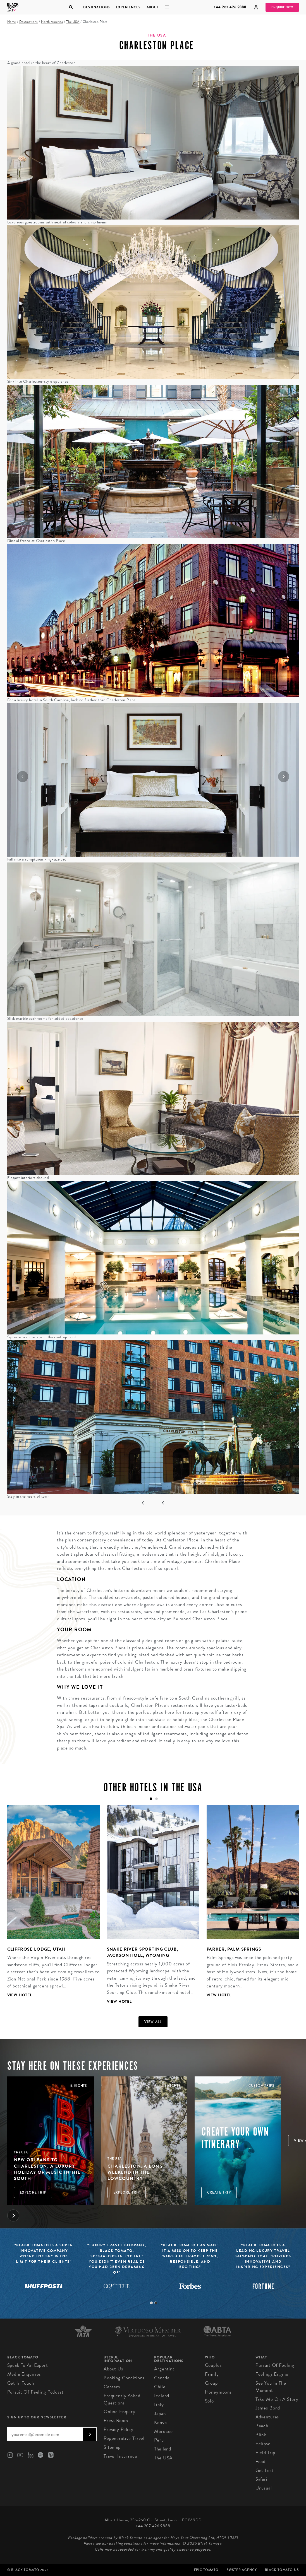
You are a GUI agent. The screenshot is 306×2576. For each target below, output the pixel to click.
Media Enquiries (24, 2374)
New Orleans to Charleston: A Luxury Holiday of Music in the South (47, 2169)
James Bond (267, 2407)
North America (52, 22)
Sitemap (112, 2447)
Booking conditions (124, 2377)
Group (211, 2383)
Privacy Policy (118, 2429)
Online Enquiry (119, 2411)
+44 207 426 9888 (230, 7)
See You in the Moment (270, 2387)
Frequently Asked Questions (122, 2399)
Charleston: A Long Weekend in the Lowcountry (135, 2172)
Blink (260, 2434)
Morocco (163, 2431)
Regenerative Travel (124, 2438)
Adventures (267, 2416)
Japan (160, 2413)
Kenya (160, 2422)
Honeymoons (218, 2392)
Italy (159, 2404)
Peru (159, 2440)
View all (153, 2021)
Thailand (162, 2448)
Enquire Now (282, 7)
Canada (161, 2377)
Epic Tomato (206, 2569)
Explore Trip (33, 2192)
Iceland (161, 2395)
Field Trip (265, 2452)
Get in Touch (20, 2383)
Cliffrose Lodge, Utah (36, 1949)
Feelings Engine (271, 2374)
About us (113, 2368)
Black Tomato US (282, 2569)
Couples (213, 2365)
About (153, 7)
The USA (72, 22)
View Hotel (19, 1995)
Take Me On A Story (276, 2399)
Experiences (128, 7)
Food (260, 2461)
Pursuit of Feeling (274, 2365)
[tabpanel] (50, 1905)
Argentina (164, 2368)
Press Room (116, 2420)
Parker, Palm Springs (234, 1949)
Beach (261, 2425)
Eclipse (263, 2443)
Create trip (219, 2192)
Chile (159, 2386)
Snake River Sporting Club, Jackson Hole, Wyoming (142, 1952)
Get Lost (264, 2470)
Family (212, 2374)
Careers (112, 2386)
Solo (209, 2400)
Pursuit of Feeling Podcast (35, 2392)
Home (11, 22)
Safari (261, 2479)
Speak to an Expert (27, 2365)
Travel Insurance (120, 2456)
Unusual (263, 2488)
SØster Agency (242, 2569)
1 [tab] (151, 2303)
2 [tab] (155, 2303)
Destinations (96, 7)
